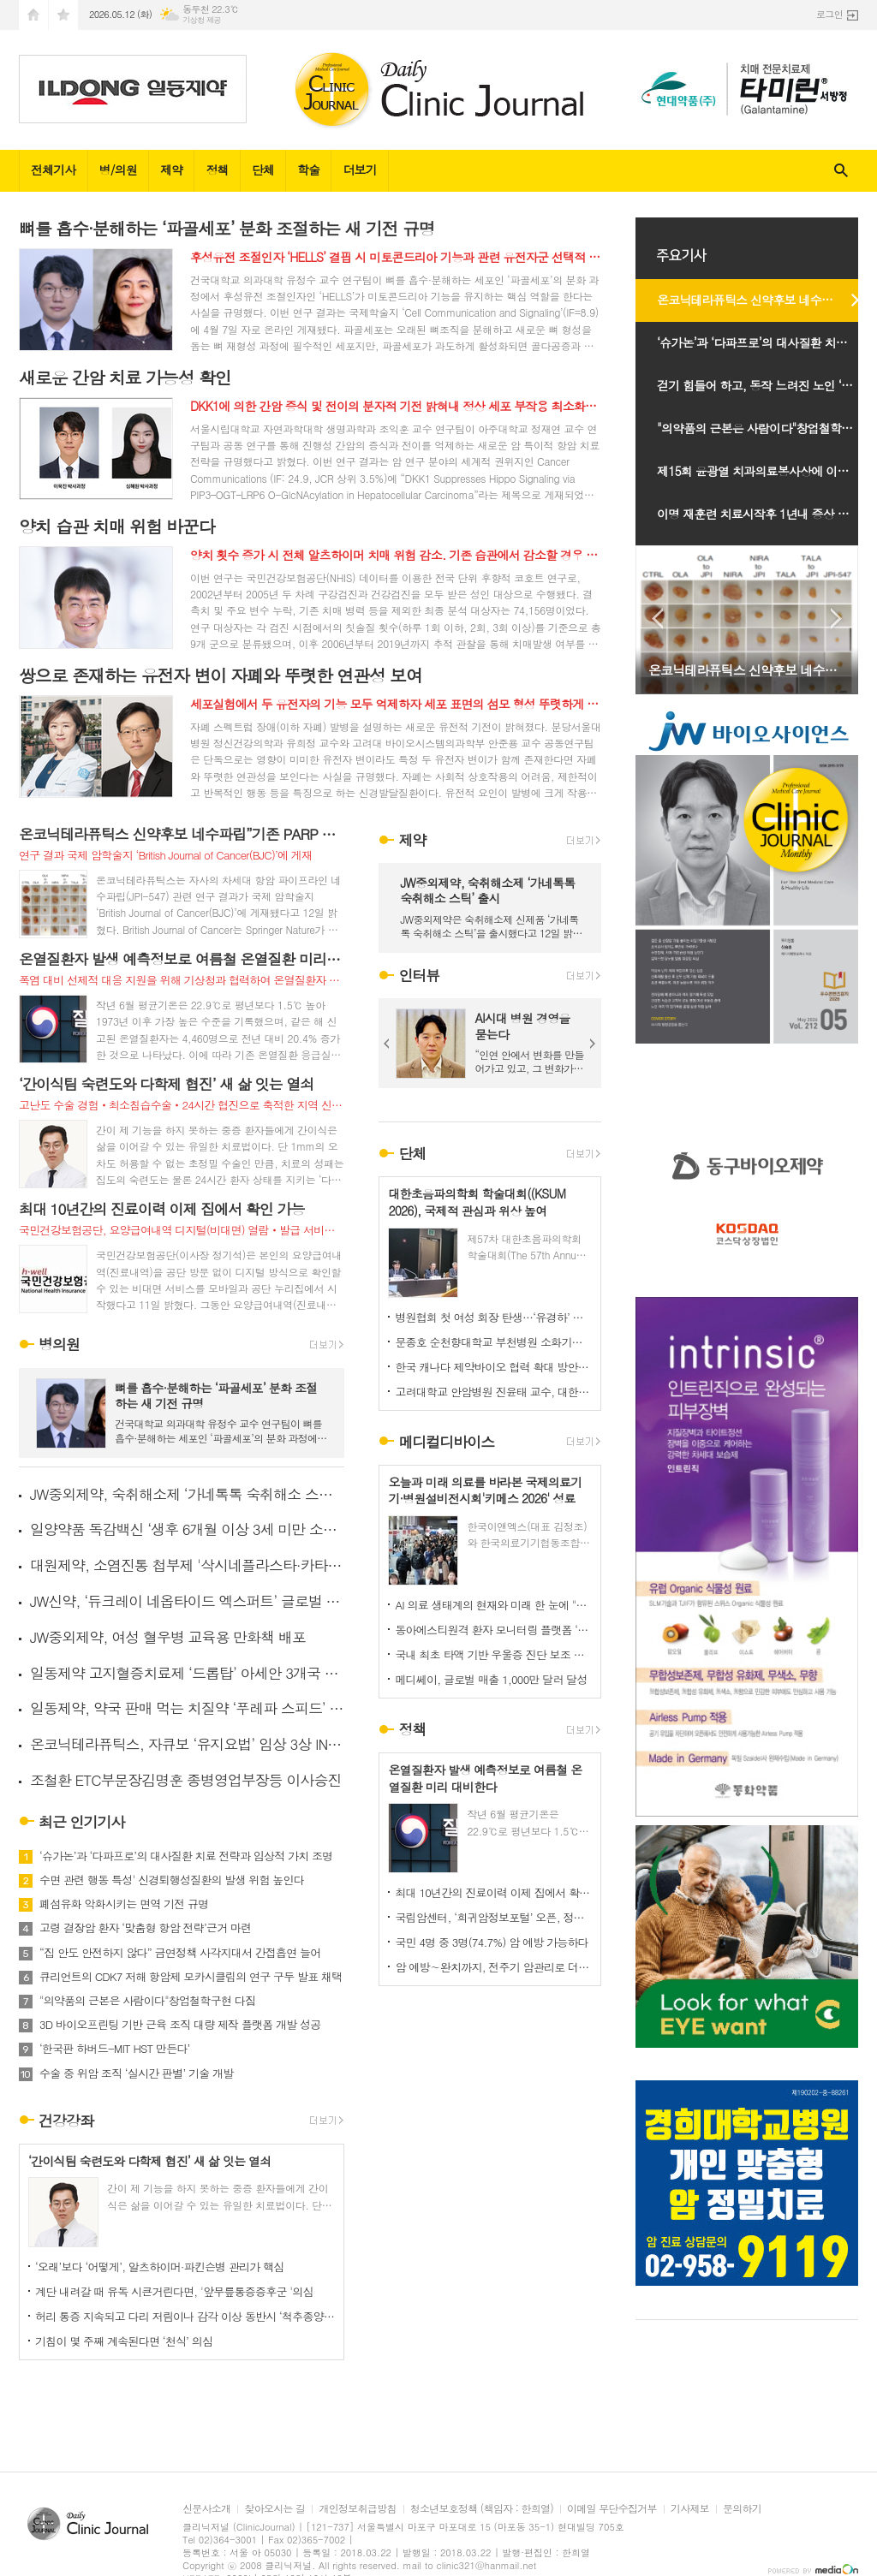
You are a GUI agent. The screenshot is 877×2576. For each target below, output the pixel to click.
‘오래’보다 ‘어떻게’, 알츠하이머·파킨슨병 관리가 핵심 (159, 2266)
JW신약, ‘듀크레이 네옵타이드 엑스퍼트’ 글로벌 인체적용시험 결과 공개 (187, 1601)
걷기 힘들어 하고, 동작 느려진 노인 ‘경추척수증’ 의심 (766, 385)
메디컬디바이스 (446, 1441)
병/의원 (118, 169)
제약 (171, 169)
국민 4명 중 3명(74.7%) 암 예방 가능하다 (491, 1942)
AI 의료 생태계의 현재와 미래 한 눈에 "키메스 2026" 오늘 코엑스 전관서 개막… (493, 1605)
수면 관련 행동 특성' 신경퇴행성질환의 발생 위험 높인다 (171, 1880)
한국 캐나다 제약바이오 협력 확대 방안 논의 (493, 1367)
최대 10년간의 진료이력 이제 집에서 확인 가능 (493, 1892)
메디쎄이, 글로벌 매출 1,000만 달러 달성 (491, 1679)
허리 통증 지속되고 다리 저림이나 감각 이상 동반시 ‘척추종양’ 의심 (185, 2316)
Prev (387, 1043)
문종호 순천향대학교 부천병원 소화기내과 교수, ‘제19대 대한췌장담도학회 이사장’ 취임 (493, 1342)
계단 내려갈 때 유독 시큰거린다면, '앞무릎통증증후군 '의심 (174, 2291)
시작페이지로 (33, 15)
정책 (217, 169)
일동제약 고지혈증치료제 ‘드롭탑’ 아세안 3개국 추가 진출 (187, 1673)
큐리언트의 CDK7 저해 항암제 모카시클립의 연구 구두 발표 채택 (191, 1976)
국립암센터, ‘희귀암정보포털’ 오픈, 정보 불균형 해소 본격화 (493, 1917)
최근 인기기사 (82, 1822)
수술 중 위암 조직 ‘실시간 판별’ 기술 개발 (136, 2073)
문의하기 (742, 2508)
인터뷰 (418, 975)
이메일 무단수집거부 (612, 2508)
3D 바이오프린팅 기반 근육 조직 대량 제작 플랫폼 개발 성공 (180, 2024)
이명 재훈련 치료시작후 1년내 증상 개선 (758, 513)
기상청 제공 (201, 20)
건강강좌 (66, 2120)
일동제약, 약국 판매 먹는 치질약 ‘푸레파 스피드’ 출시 (187, 1708)
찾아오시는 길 (274, 2508)
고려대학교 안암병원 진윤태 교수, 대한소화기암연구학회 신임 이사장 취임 (493, 1391)
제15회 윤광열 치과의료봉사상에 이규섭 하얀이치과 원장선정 (766, 470)
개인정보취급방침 (357, 2508)
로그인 (829, 14)
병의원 (59, 1345)
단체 (263, 169)
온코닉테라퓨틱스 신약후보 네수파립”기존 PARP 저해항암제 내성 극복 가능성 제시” (766, 299)
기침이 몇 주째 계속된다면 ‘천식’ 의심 (123, 2341)
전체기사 (53, 169)
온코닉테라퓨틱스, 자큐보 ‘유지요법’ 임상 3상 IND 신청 (187, 1744)
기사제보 (690, 2508)
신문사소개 (206, 2508)
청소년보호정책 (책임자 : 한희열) (481, 2508)
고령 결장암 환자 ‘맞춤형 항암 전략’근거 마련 (145, 1928)
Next (592, 1043)
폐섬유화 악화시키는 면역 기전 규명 (124, 1904)
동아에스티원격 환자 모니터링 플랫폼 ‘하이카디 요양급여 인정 (493, 1629)
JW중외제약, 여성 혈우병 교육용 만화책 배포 (168, 1637)
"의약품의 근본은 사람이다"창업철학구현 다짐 (147, 2000)
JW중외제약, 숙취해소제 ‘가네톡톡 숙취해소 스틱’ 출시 (187, 1494)
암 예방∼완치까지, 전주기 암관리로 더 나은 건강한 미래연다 (493, 1967)
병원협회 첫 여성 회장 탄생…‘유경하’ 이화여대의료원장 (493, 1317)
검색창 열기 (841, 171)
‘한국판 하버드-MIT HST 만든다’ (114, 2048)
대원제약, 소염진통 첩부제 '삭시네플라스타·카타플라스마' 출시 (187, 1565)
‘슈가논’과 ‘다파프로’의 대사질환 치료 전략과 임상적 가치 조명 (186, 1856)
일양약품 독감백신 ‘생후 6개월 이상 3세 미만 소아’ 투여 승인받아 (187, 1529)
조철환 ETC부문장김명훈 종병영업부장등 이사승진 (185, 1780)
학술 (308, 169)
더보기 (359, 169)
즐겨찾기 (63, 15)
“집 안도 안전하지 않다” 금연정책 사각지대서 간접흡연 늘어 (180, 1952)
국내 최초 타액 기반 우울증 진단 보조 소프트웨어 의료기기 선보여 (493, 1654)
